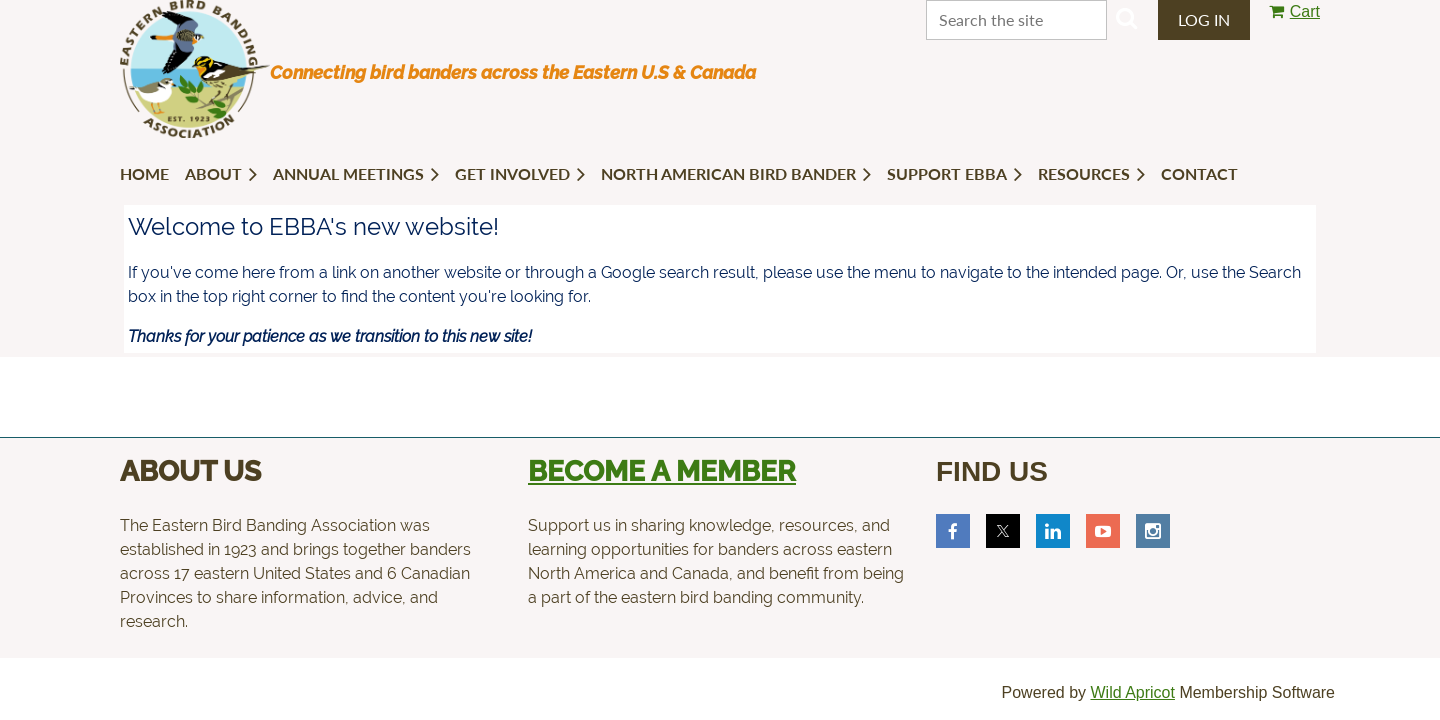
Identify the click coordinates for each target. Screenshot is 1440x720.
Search (1126, 18)
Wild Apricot (1132, 692)
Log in (1204, 19)
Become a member (662, 471)
